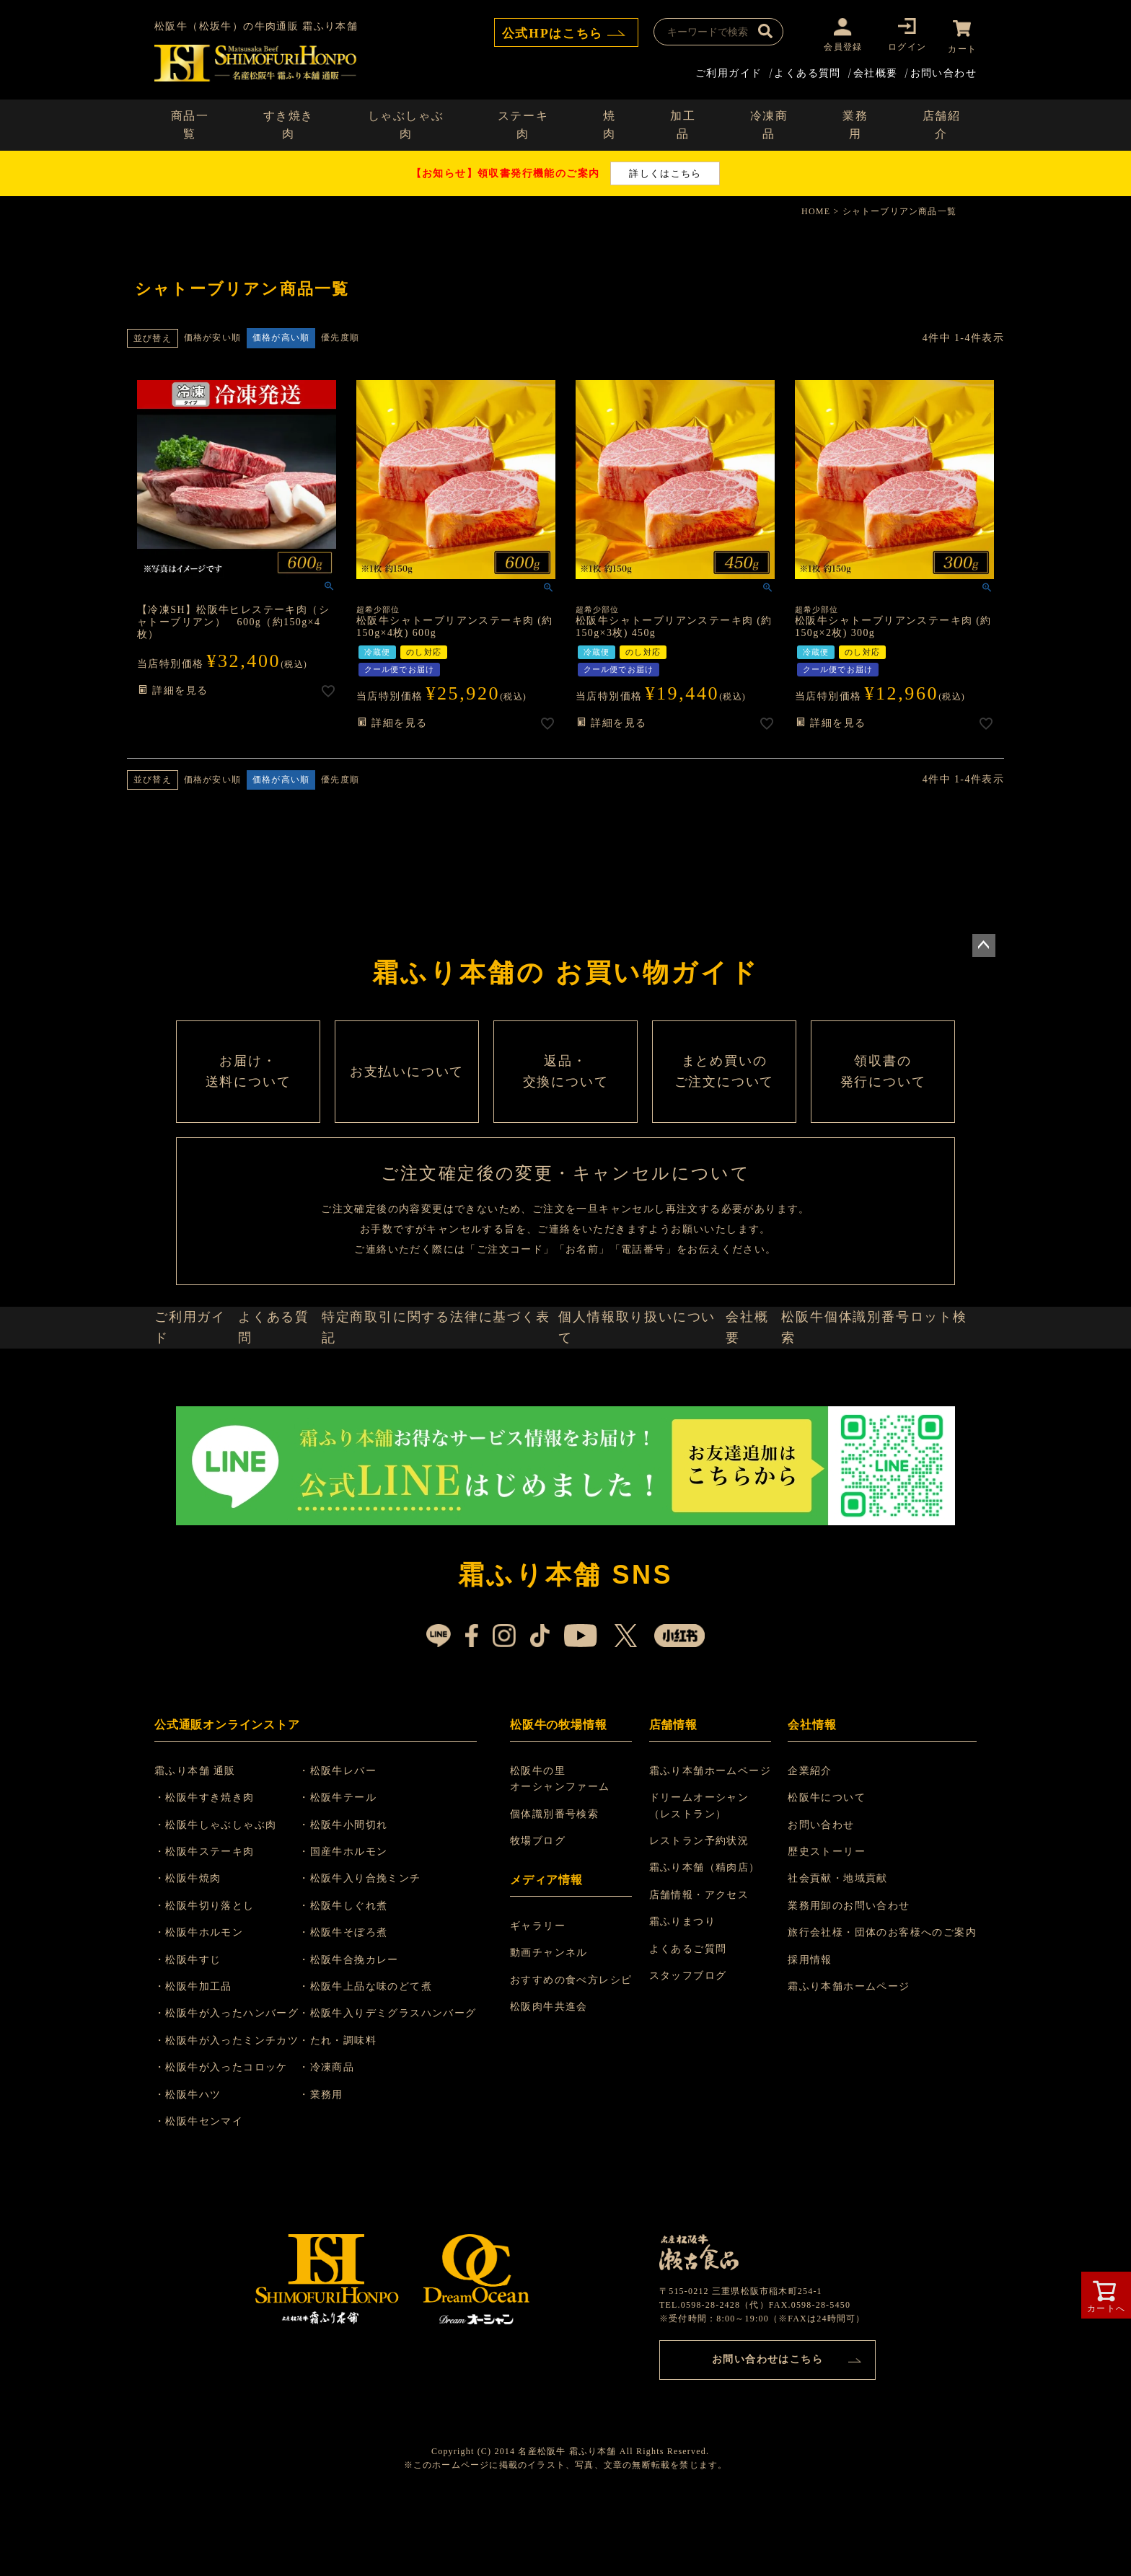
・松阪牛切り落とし (213, 1980)
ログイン (903, 46)
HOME (815, 209)
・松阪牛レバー (355, 1845)
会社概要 (875, 70)
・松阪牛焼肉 (196, 1953)
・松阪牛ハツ (196, 2168)
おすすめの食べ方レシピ (575, 2054)
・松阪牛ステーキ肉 (213, 1925)
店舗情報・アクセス (701, 1969)
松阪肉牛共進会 (553, 2081)
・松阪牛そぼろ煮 (360, 2007)
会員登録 (839, 46)
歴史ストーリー (827, 1925)
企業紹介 (810, 1845)
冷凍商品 (769, 122)
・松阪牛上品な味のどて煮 (382, 2060)
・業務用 (338, 2168)
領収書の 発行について (882, 1098)
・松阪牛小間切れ (360, 1899)
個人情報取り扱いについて (641, 1392)
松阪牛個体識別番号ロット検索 (883, 1392)
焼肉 (609, 122)
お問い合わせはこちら (767, 2430)
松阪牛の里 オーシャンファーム (564, 1853)
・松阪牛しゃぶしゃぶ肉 (224, 1899)
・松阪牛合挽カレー (366, 2034)
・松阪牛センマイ (207, 2195)
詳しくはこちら (665, 170)
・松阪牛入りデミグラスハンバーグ (404, 2088)
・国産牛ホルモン (360, 1925)
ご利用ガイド (728, 70)
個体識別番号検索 (558, 1888)
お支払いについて (406, 1098)
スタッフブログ (690, 2050)
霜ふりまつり (684, 1996)
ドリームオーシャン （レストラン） (701, 1880)
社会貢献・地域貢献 (838, 1953)
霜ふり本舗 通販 (204, 1845)
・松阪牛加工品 (202, 2060)
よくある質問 (807, 70)
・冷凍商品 (343, 2142)
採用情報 (810, 2034)
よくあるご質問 (690, 2023)
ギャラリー (542, 2000)
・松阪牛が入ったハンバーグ (235, 2088)
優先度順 (340, 335)
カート (962, 46)
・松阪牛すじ (196, 2034)
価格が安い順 (212, 335)
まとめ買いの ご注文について (724, 1098)
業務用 (855, 122)
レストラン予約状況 (701, 1915)
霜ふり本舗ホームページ (712, 1845)
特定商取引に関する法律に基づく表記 (448, 1392)
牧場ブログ (542, 1915)
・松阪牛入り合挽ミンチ (377, 1953)
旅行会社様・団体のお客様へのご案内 (882, 2007)
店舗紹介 (942, 122)
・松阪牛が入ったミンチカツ (235, 2114)
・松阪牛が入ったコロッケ (229, 2142)
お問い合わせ (943, 70)
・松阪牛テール (355, 1872)
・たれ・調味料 (355, 2114)
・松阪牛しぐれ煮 (360, 1980)
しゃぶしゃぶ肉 (406, 122)
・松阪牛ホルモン (207, 2007)
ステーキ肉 (523, 122)
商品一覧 (190, 122)
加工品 (682, 122)
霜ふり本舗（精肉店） (706, 1942)
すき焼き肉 (288, 122)
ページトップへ (983, 943)
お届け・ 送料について (248, 1098)
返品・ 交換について (565, 1098)
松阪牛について (827, 1872)
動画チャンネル (553, 2027)
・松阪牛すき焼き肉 (213, 1872)
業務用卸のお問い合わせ (849, 1980)
